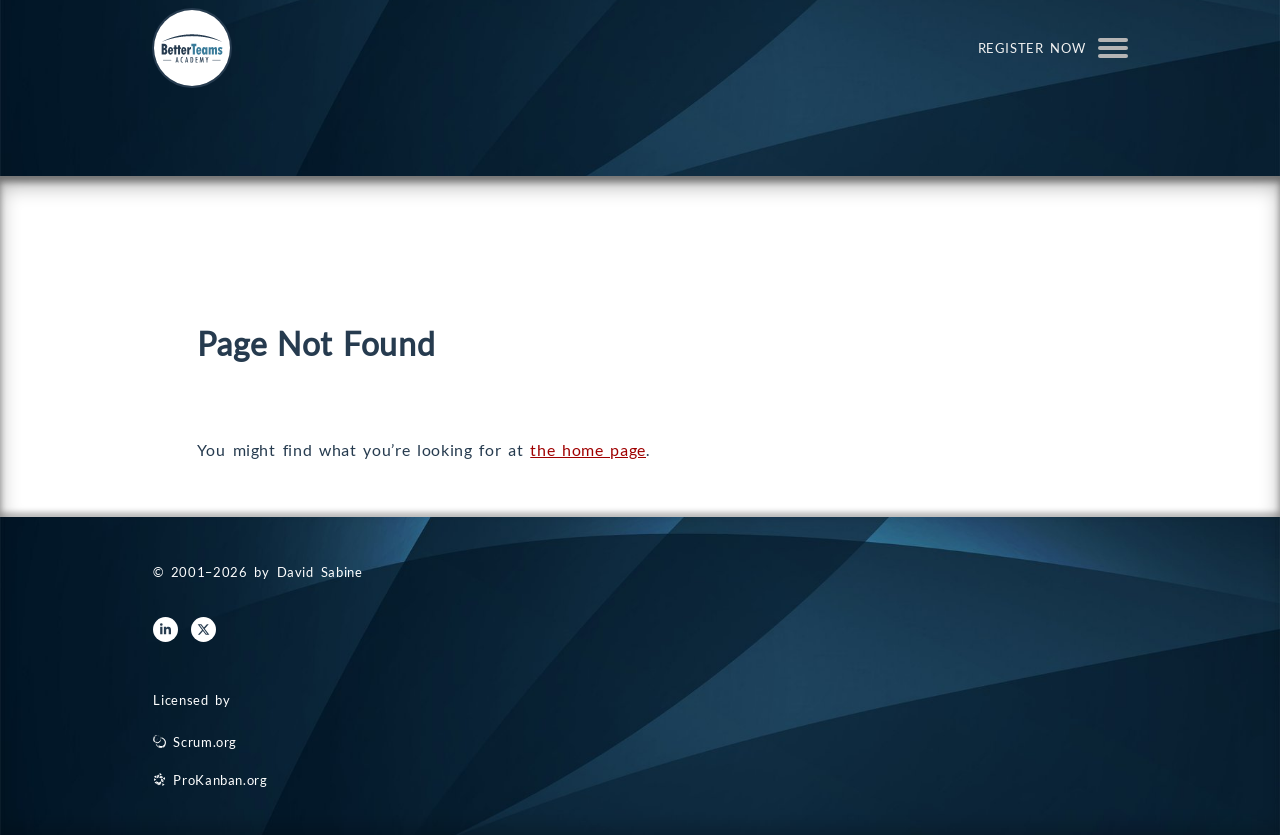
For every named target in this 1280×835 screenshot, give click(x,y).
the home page (588, 449)
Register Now (1032, 48)
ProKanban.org (220, 780)
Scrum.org (205, 742)
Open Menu (1113, 48)
